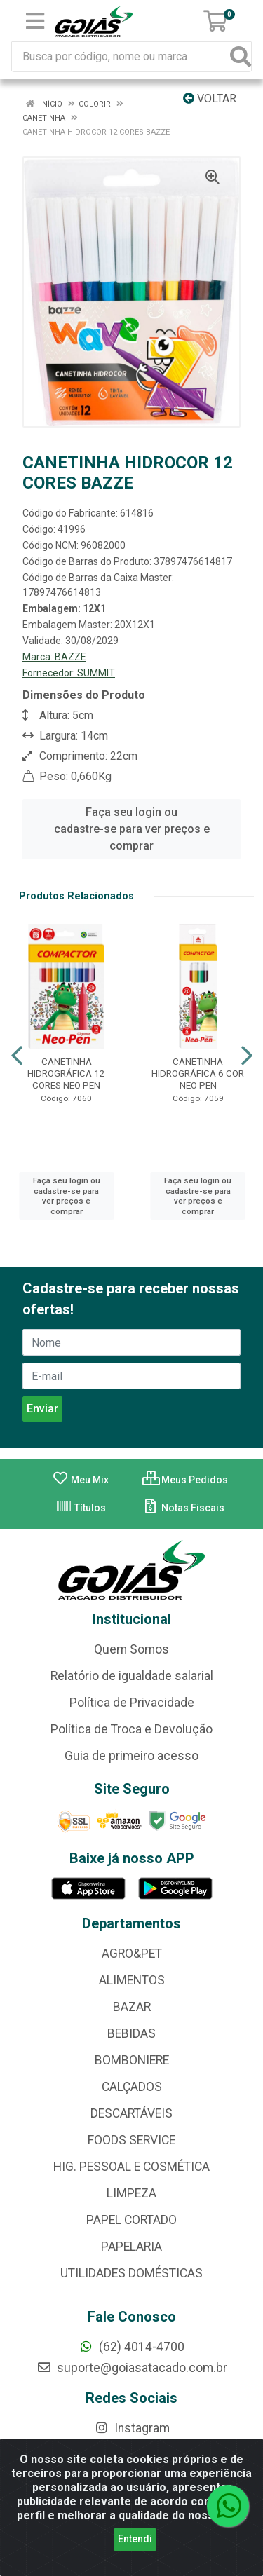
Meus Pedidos (185, 1479)
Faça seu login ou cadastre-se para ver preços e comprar (132, 828)
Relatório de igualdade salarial (131, 1676)
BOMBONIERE (132, 2060)
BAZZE (70, 656)
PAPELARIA (131, 2247)
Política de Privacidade (131, 1703)
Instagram (132, 2428)
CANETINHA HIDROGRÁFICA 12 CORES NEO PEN (66, 1073)
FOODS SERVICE (131, 2140)
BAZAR (132, 2007)
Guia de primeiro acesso (131, 1756)
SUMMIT (96, 673)
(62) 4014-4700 (131, 2347)
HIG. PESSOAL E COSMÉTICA (131, 2167)
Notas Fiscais (183, 1507)
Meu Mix (80, 1479)
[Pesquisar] (240, 56)
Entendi (135, 2538)
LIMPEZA (131, 2193)
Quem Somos (131, 1649)
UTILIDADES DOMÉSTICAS (131, 2273)
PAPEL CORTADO (131, 2220)
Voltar (209, 98)
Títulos (80, 1507)
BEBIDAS (131, 2033)
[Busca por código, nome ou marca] (121, 56)
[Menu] (35, 21)
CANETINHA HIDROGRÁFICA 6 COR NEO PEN (197, 1073)
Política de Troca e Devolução (131, 1729)
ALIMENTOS (132, 1980)
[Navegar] (17, 1056)
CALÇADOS (132, 2087)
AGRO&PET (132, 1954)
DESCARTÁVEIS (131, 2113)
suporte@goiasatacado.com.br (131, 2368)
